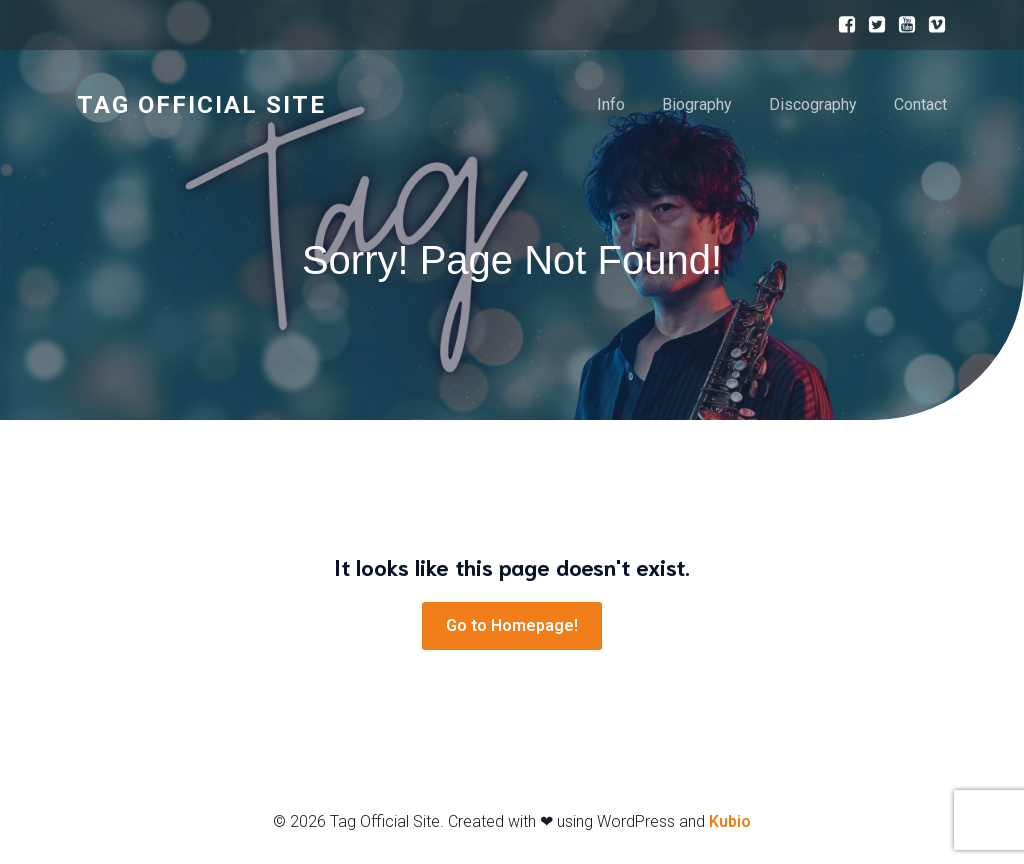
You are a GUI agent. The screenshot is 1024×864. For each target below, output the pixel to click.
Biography (697, 104)
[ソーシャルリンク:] (842, 25)
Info (611, 104)
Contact (920, 104)
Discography (813, 104)
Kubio (730, 821)
